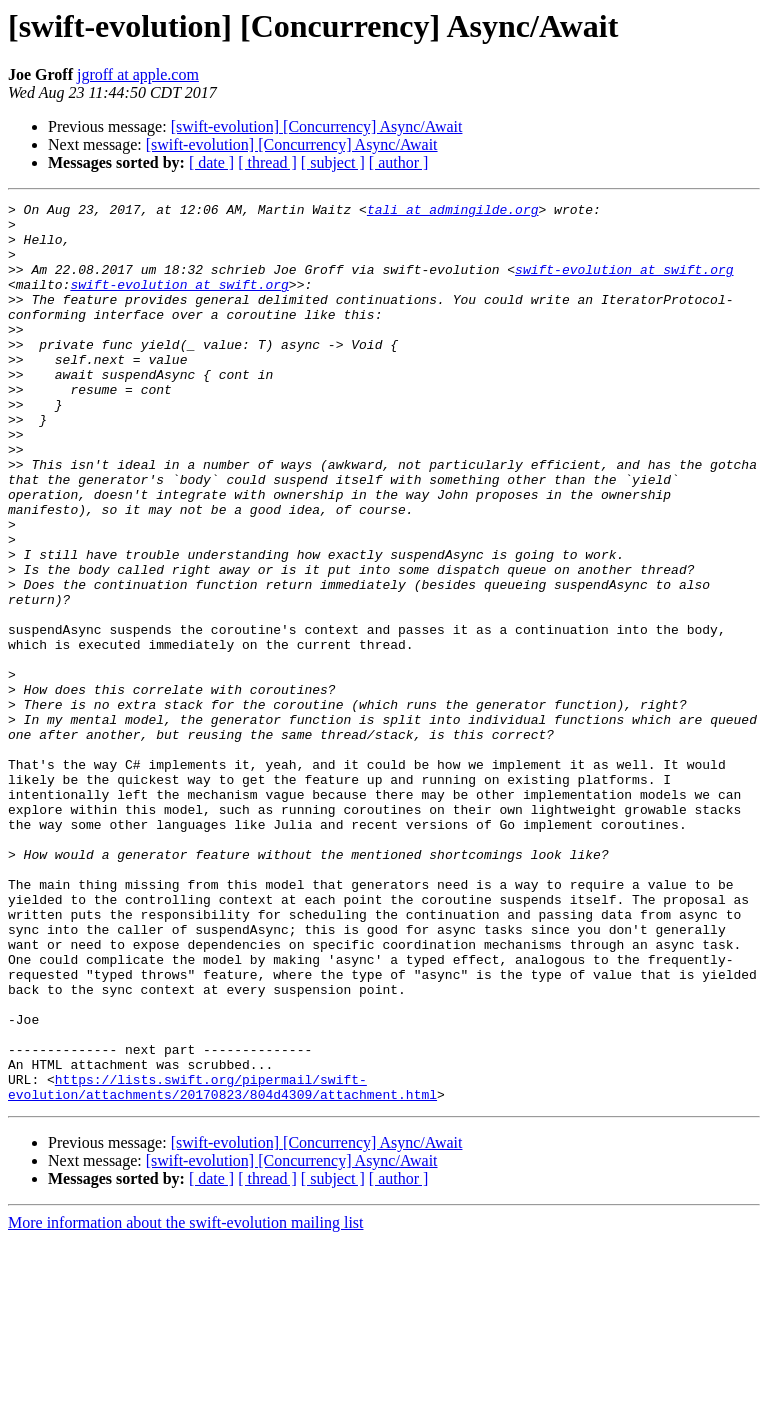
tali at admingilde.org (453, 212)
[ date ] (211, 162)
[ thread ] (267, 162)
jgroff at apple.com (138, 74)
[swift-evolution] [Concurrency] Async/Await (317, 126)
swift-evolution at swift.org (624, 284)
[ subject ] (333, 162)
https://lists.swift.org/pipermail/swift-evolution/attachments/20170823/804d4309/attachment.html (222, 1265)
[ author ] (399, 162)
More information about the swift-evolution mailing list (186, 1402)
